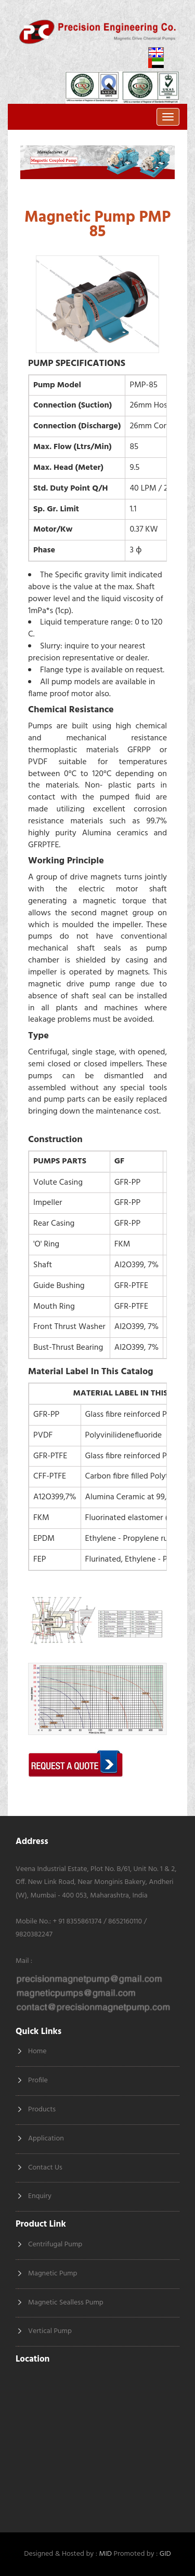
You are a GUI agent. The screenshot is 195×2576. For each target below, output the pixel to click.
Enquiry (39, 2196)
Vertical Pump (50, 2331)
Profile (38, 2080)
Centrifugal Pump (55, 2244)
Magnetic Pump (52, 2274)
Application (46, 2139)
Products (42, 2110)
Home (37, 2051)
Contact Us (45, 2168)
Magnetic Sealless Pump (65, 2303)
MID (105, 2554)
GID (165, 2554)
